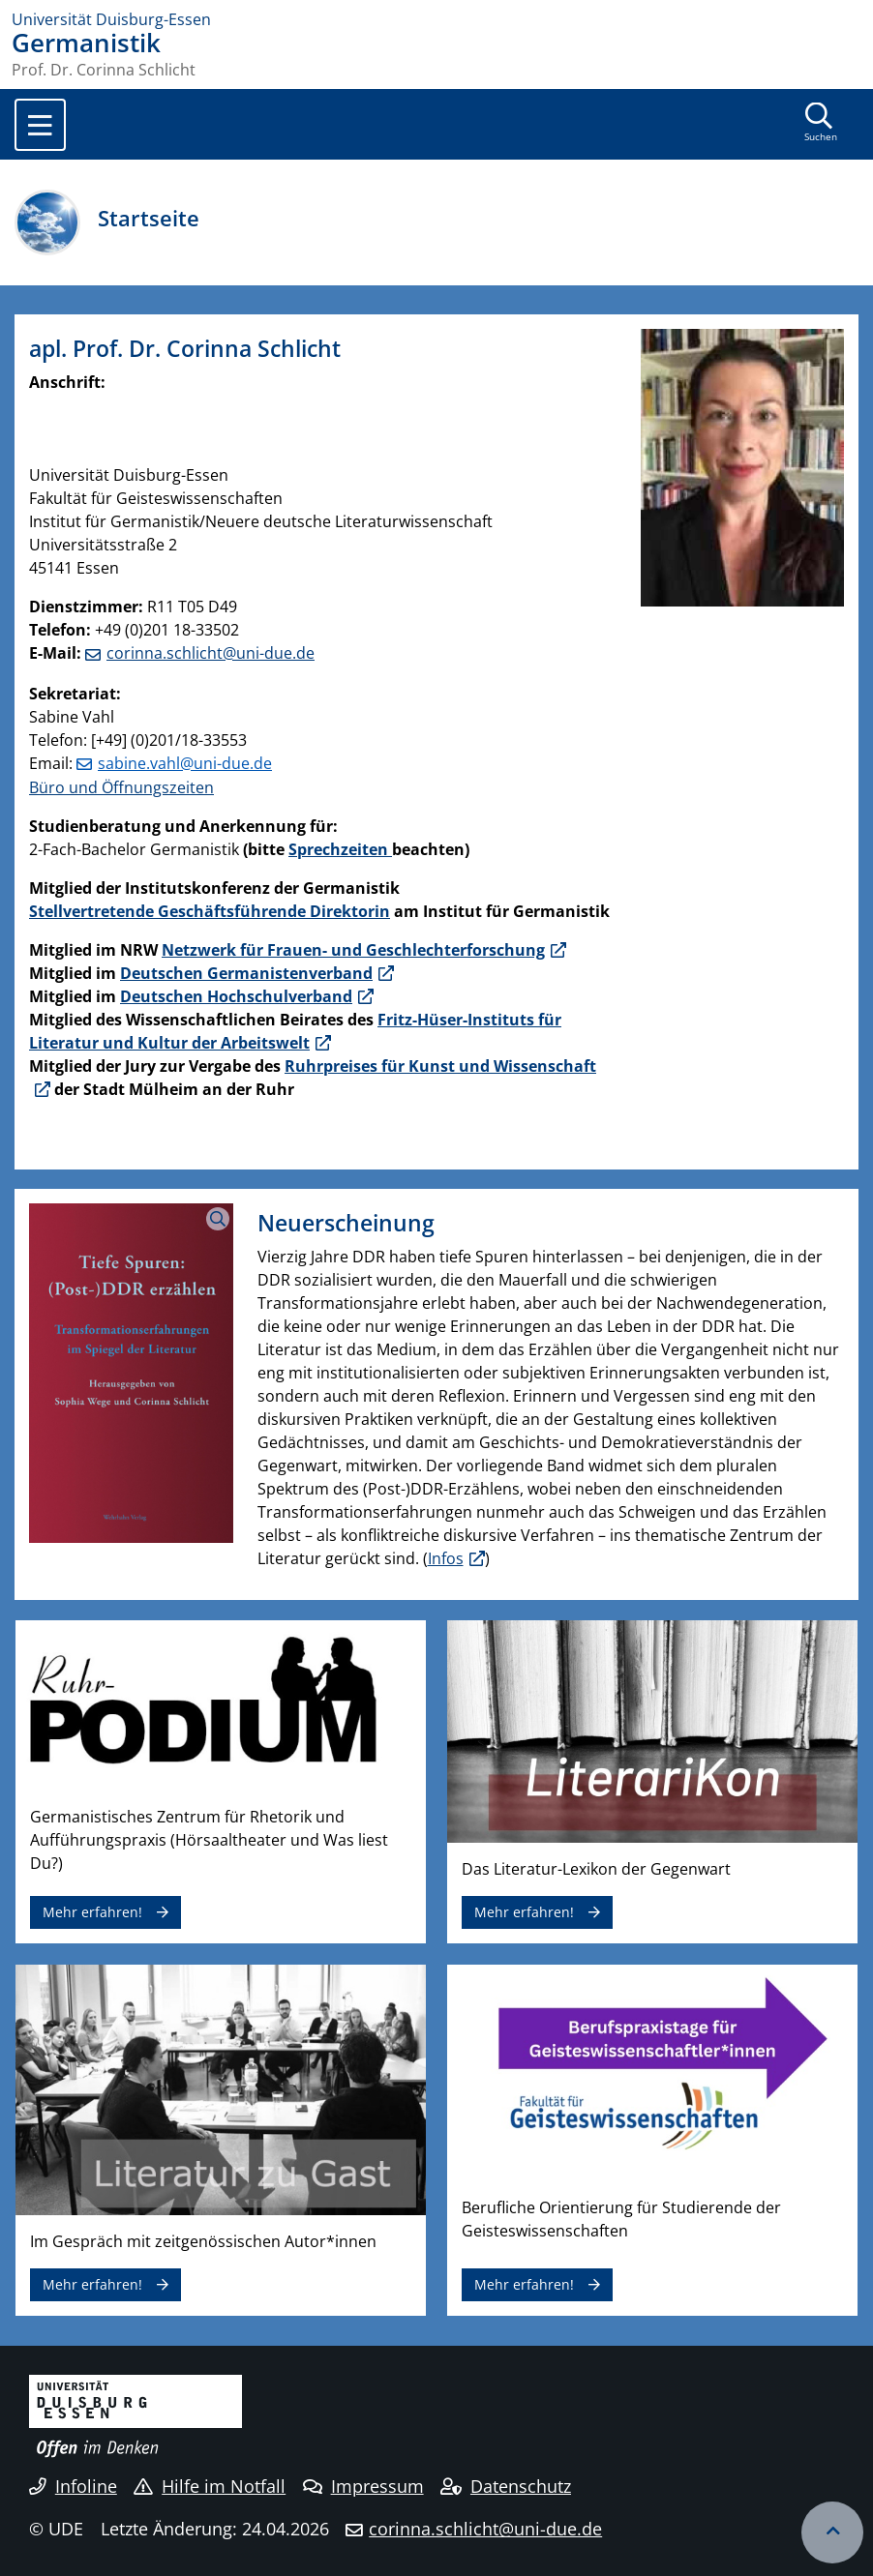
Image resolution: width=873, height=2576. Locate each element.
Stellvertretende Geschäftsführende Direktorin (209, 911)
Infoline (73, 2486)
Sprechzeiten (340, 849)
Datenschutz (505, 2486)
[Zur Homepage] (436, 19)
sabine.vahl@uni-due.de (185, 763)
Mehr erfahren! (92, 1912)
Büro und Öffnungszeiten (121, 787)
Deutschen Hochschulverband (236, 996)
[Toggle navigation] (40, 125)
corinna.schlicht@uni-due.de (210, 653)
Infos (446, 1558)
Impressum (363, 2486)
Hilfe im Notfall (210, 2486)
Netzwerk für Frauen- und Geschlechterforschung (353, 950)
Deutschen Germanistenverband (246, 973)
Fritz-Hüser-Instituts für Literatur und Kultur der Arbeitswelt (295, 1031)
